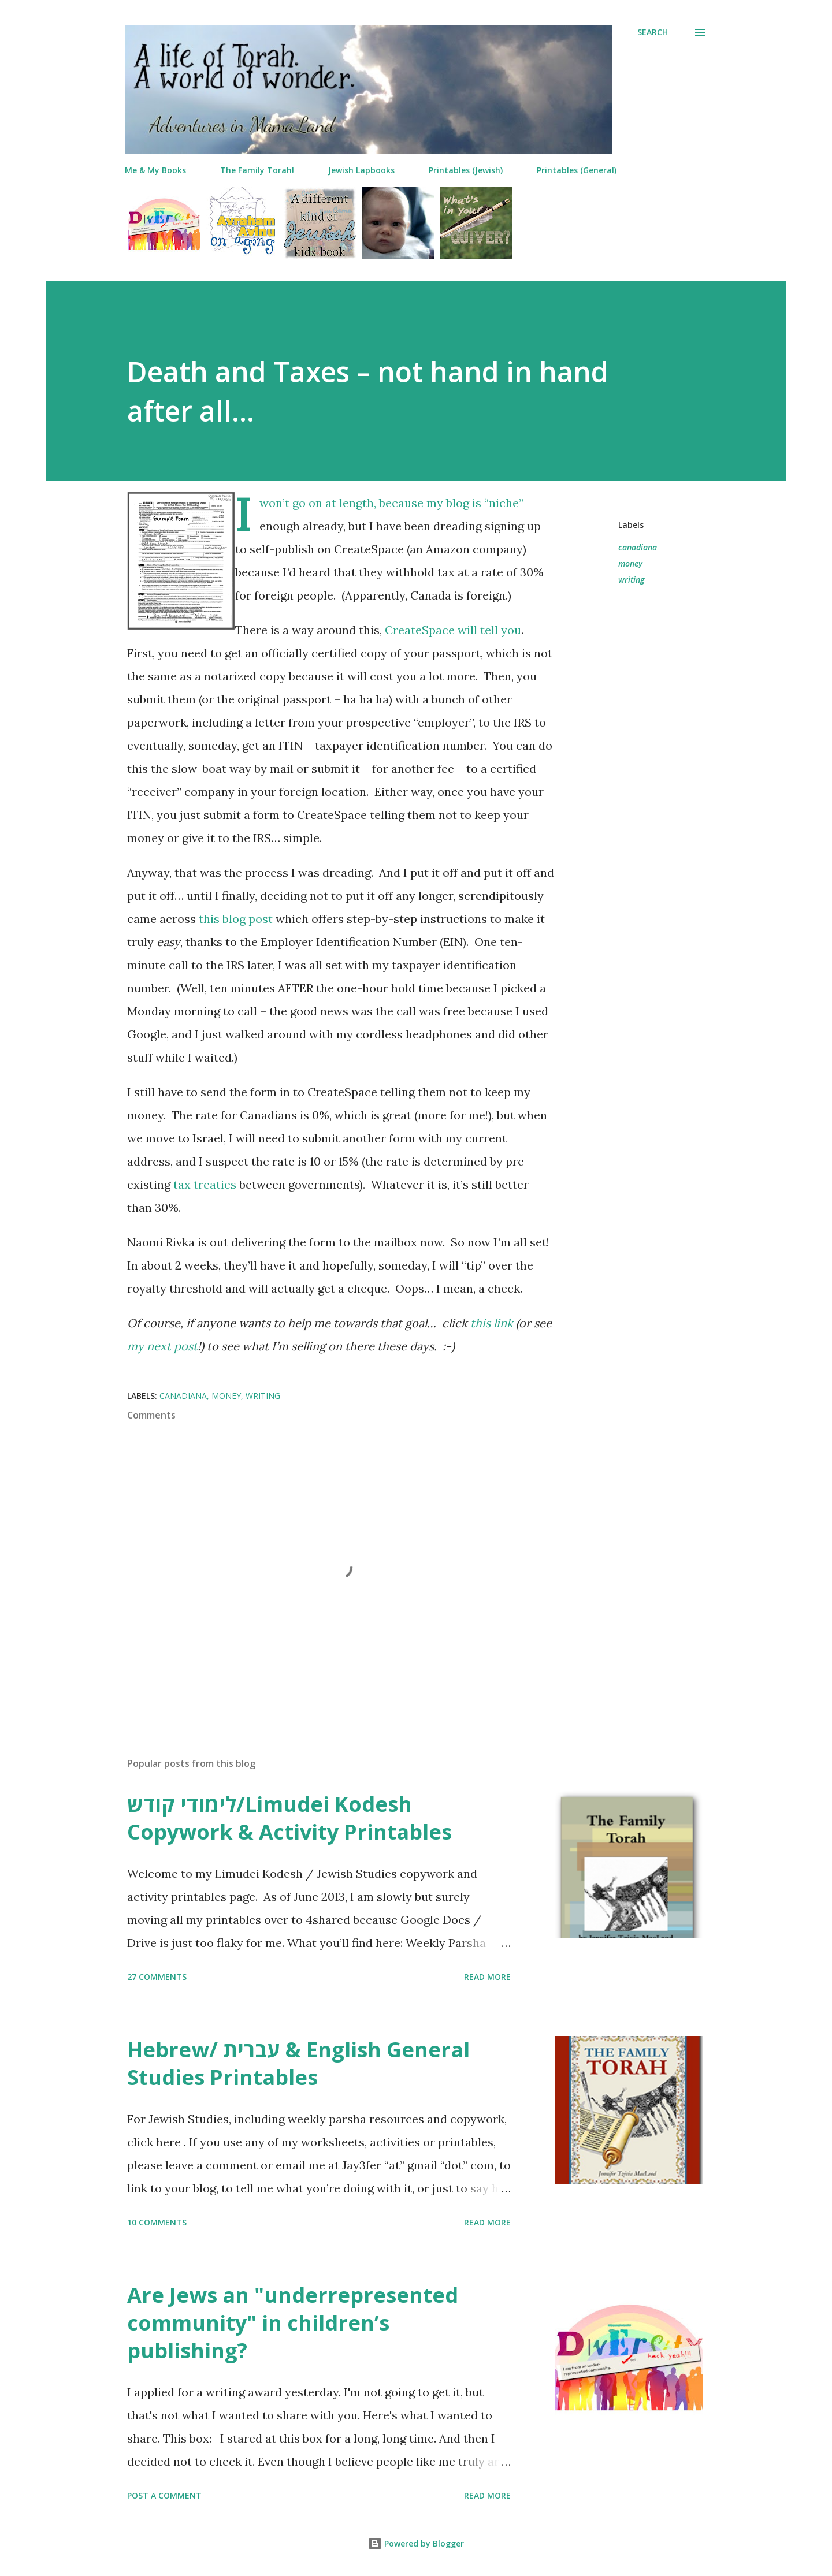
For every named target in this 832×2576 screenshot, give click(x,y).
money (630, 563)
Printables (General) (576, 170)
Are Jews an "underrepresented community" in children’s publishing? (292, 2323)
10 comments (157, 2222)
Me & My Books (155, 170)
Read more (487, 1976)
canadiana (637, 547)
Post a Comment (164, 2495)
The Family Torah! (257, 170)
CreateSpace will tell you (453, 630)
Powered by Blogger (416, 2543)
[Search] (652, 32)
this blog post (236, 918)
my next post (162, 1346)
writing (631, 579)
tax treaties (204, 1184)
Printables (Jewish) (466, 170)
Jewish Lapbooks (361, 170)
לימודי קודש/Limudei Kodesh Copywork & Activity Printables (289, 1818)
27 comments (157, 1976)
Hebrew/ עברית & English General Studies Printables (298, 2063)
